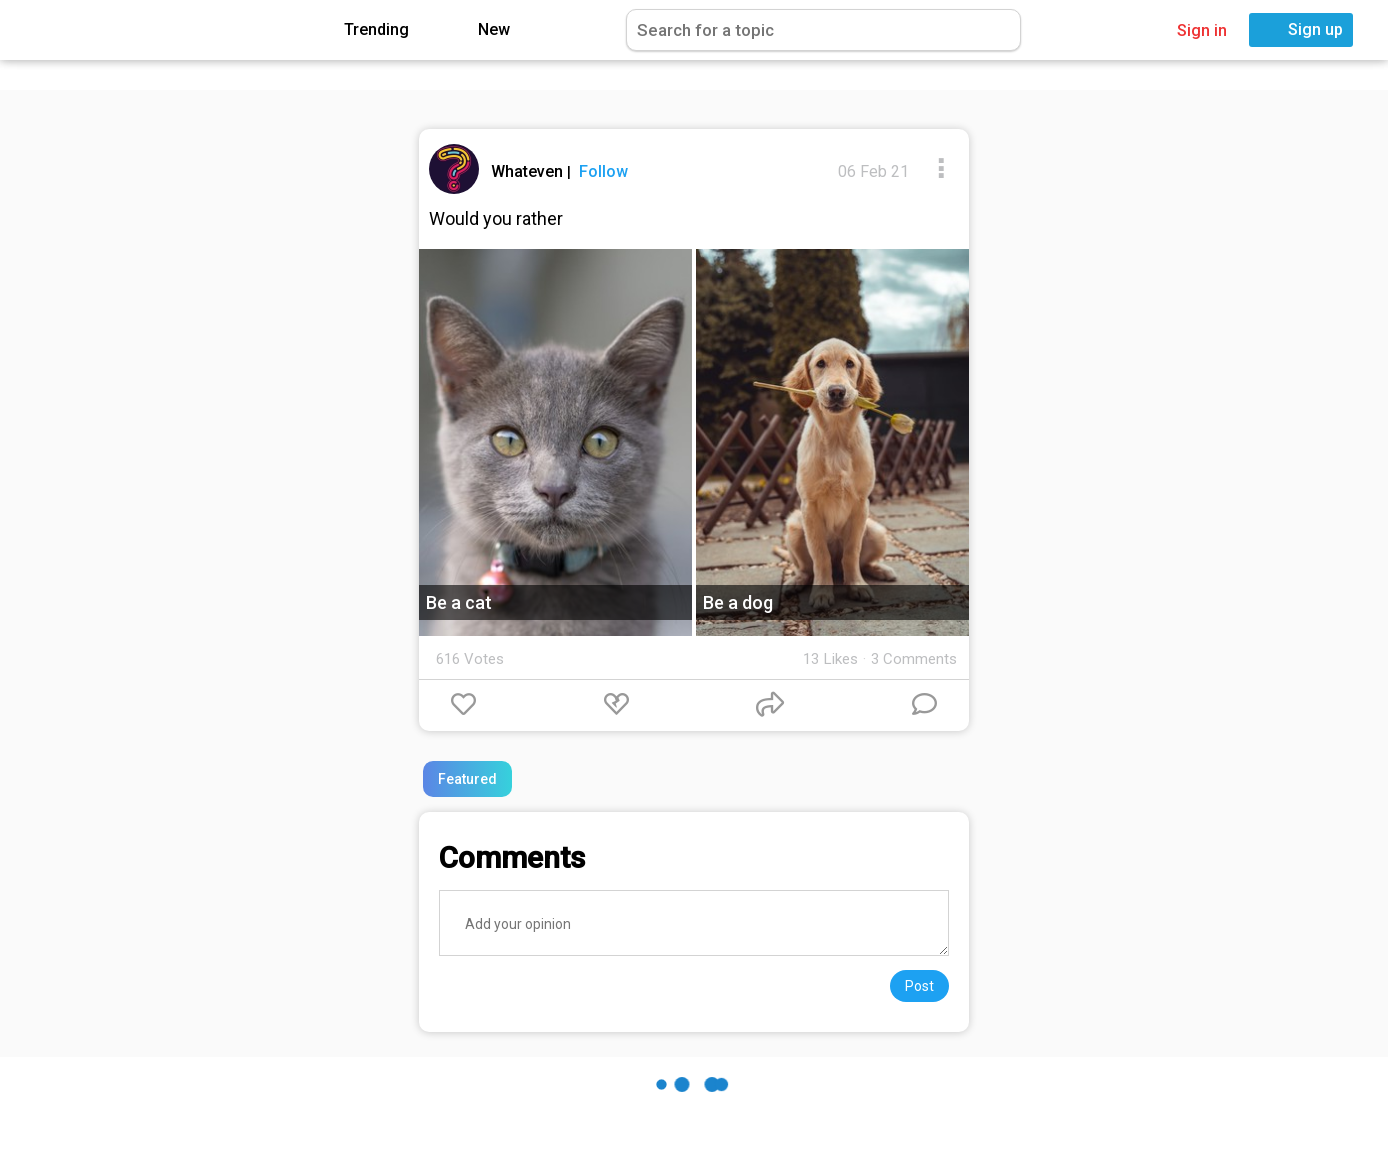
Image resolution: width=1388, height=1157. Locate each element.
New (479, 30)
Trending (362, 30)
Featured (467, 779)
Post (919, 986)
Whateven (529, 171)
